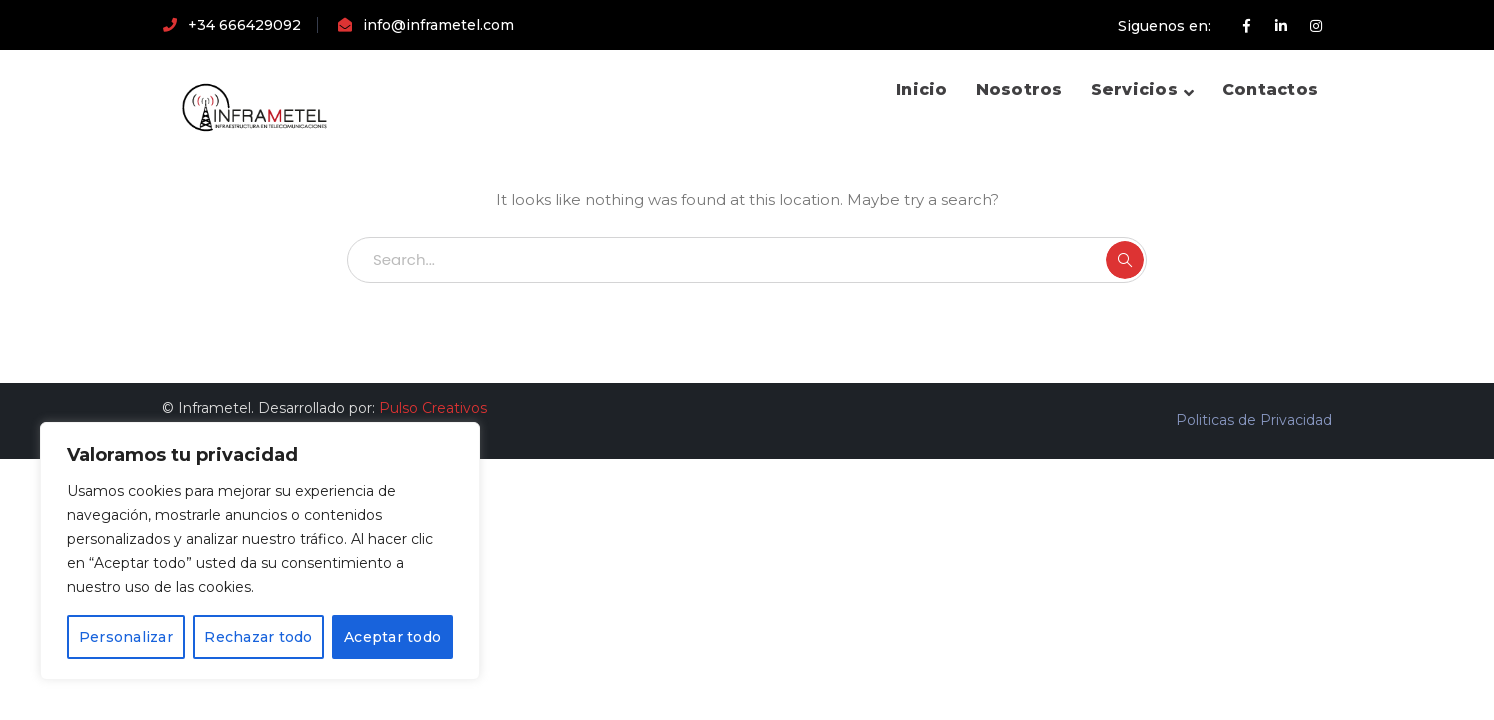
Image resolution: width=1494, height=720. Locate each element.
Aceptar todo (392, 637)
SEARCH (1125, 260)
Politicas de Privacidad (1254, 420)
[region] (260, 551)
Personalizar (126, 637)
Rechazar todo (258, 637)
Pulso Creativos (433, 408)
